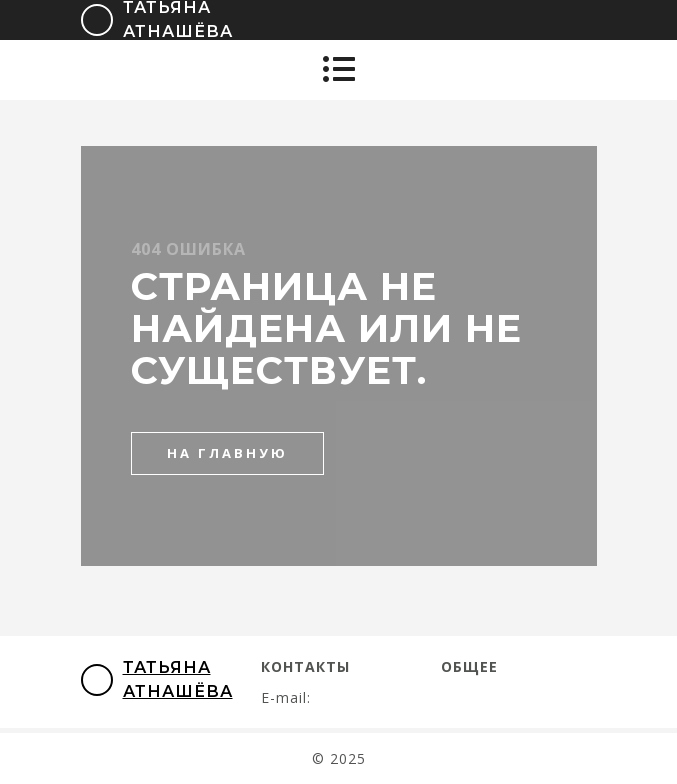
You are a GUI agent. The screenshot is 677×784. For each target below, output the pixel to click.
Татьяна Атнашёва (157, 679)
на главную (227, 453)
